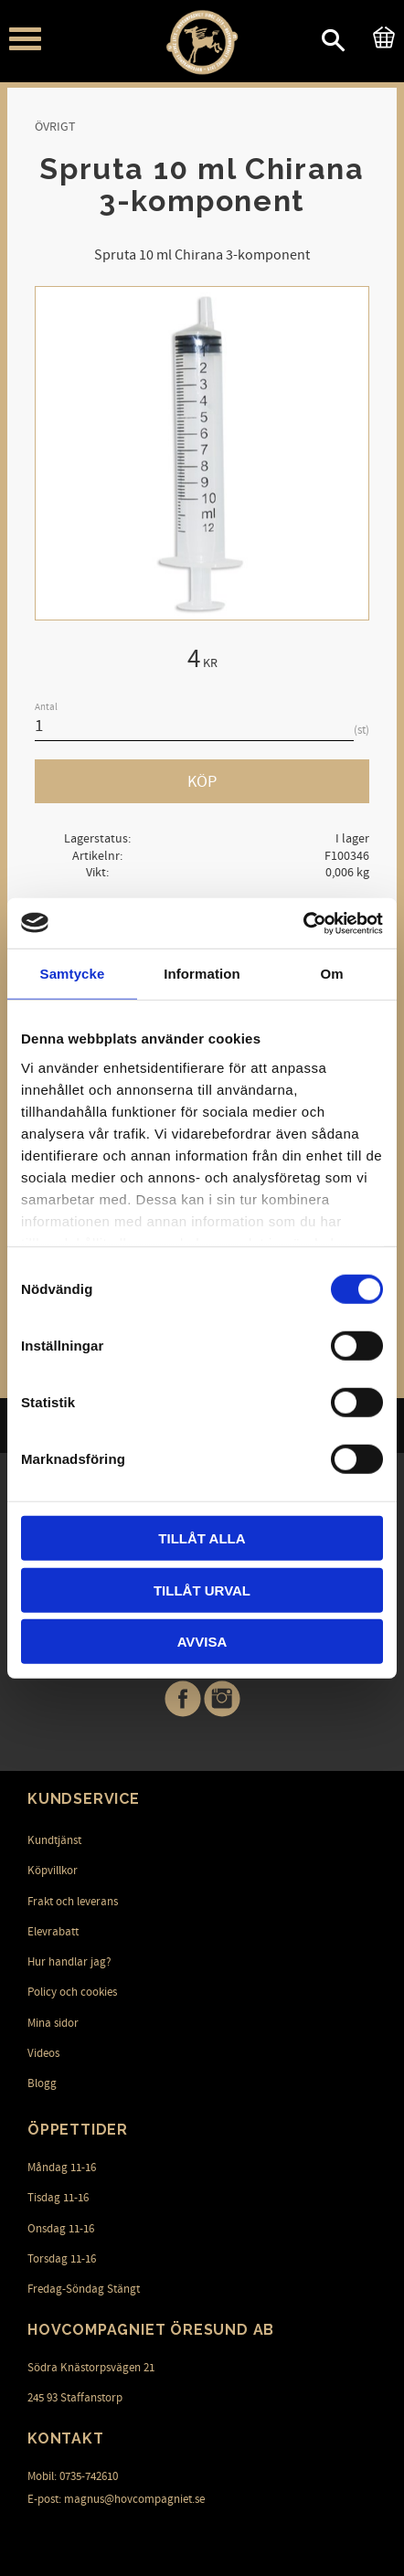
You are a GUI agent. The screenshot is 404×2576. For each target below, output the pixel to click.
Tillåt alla (201, 1538)
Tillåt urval (202, 1589)
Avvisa (202, 1641)
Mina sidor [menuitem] (53, 2023)
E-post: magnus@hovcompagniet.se (116, 2499)
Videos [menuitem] (43, 2053)
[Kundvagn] (380, 34)
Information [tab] (202, 973)
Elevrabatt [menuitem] (53, 1931)
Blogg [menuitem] (42, 2083)
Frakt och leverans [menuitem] (72, 1901)
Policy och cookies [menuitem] (72, 1992)
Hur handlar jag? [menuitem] (69, 1962)
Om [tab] (331, 973)
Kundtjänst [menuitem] (54, 1840)
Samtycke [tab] (72, 973)
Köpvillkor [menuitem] (52, 1870)
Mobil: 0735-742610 (72, 2476)
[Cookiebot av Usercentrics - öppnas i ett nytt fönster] (303, 923)
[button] (25, 39)
